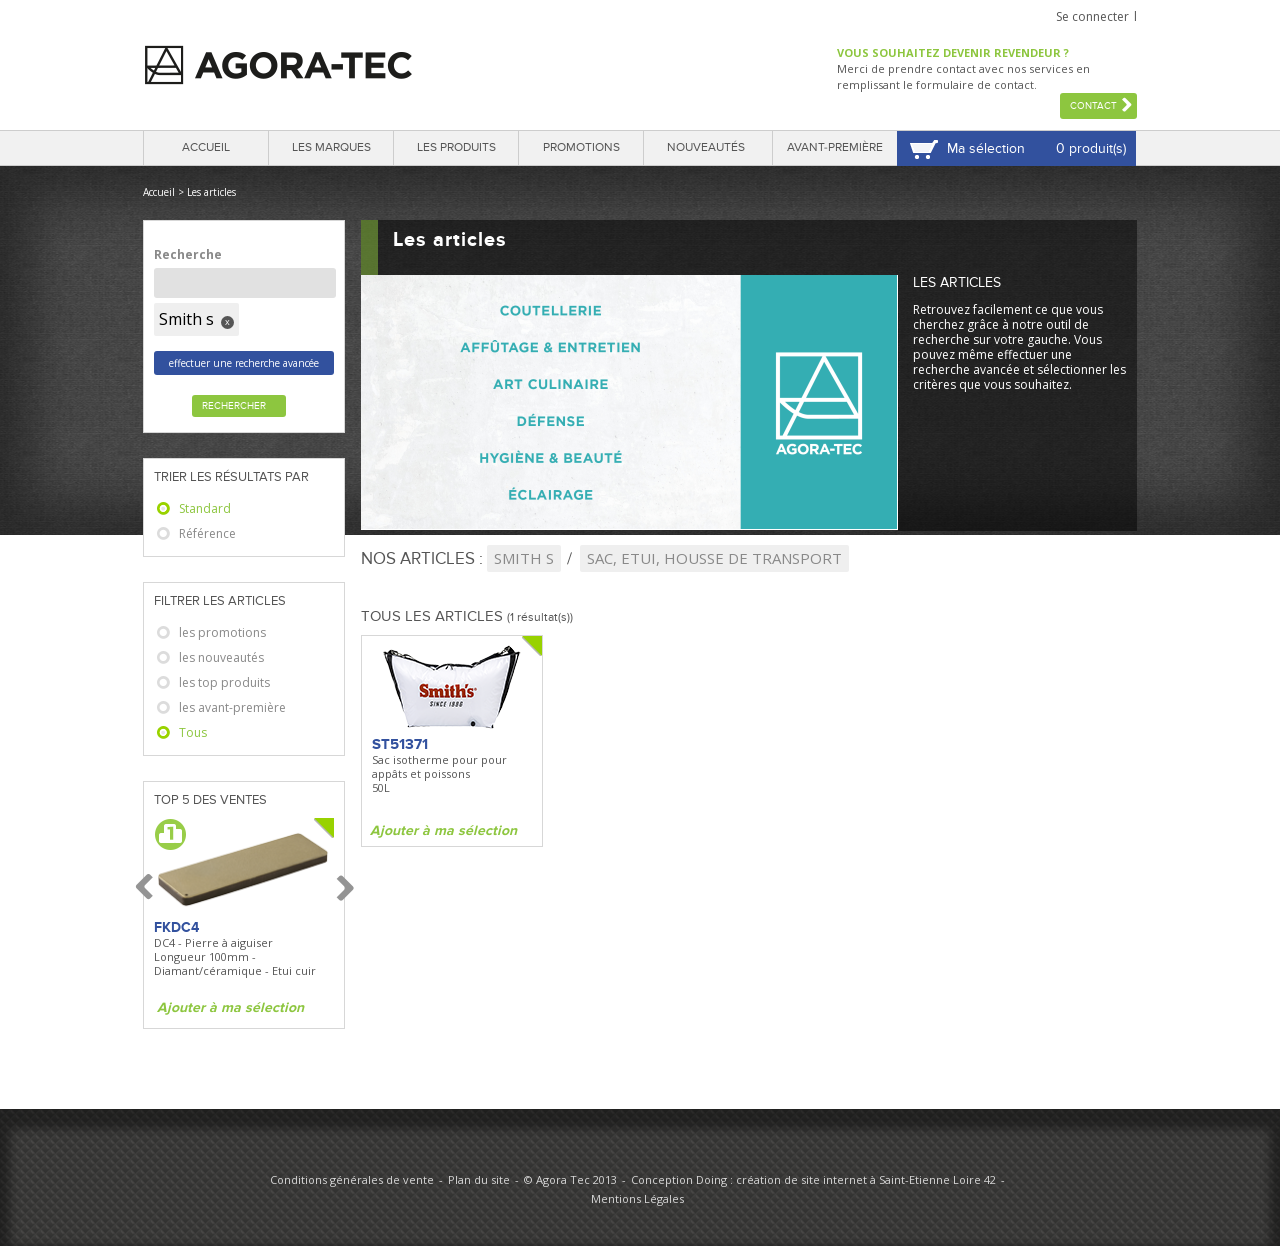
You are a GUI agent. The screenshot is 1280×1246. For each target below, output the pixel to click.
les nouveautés (221, 657)
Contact (1093, 106)
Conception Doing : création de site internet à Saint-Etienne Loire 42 (813, 1179)
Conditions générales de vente (352, 1179)
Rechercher (234, 406)
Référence (207, 533)
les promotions (222, 632)
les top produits (224, 682)
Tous (193, 732)
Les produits (456, 147)
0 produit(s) (1091, 148)
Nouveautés (706, 147)
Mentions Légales (637, 1198)
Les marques (331, 147)
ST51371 (400, 744)
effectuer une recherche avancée (244, 363)
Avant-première (835, 147)
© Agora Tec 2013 (570, 1179)
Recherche (188, 254)
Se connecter (1092, 16)
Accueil (206, 147)
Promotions (581, 147)
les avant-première (232, 707)
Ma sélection (986, 148)
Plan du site (479, 1179)
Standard (205, 508)
